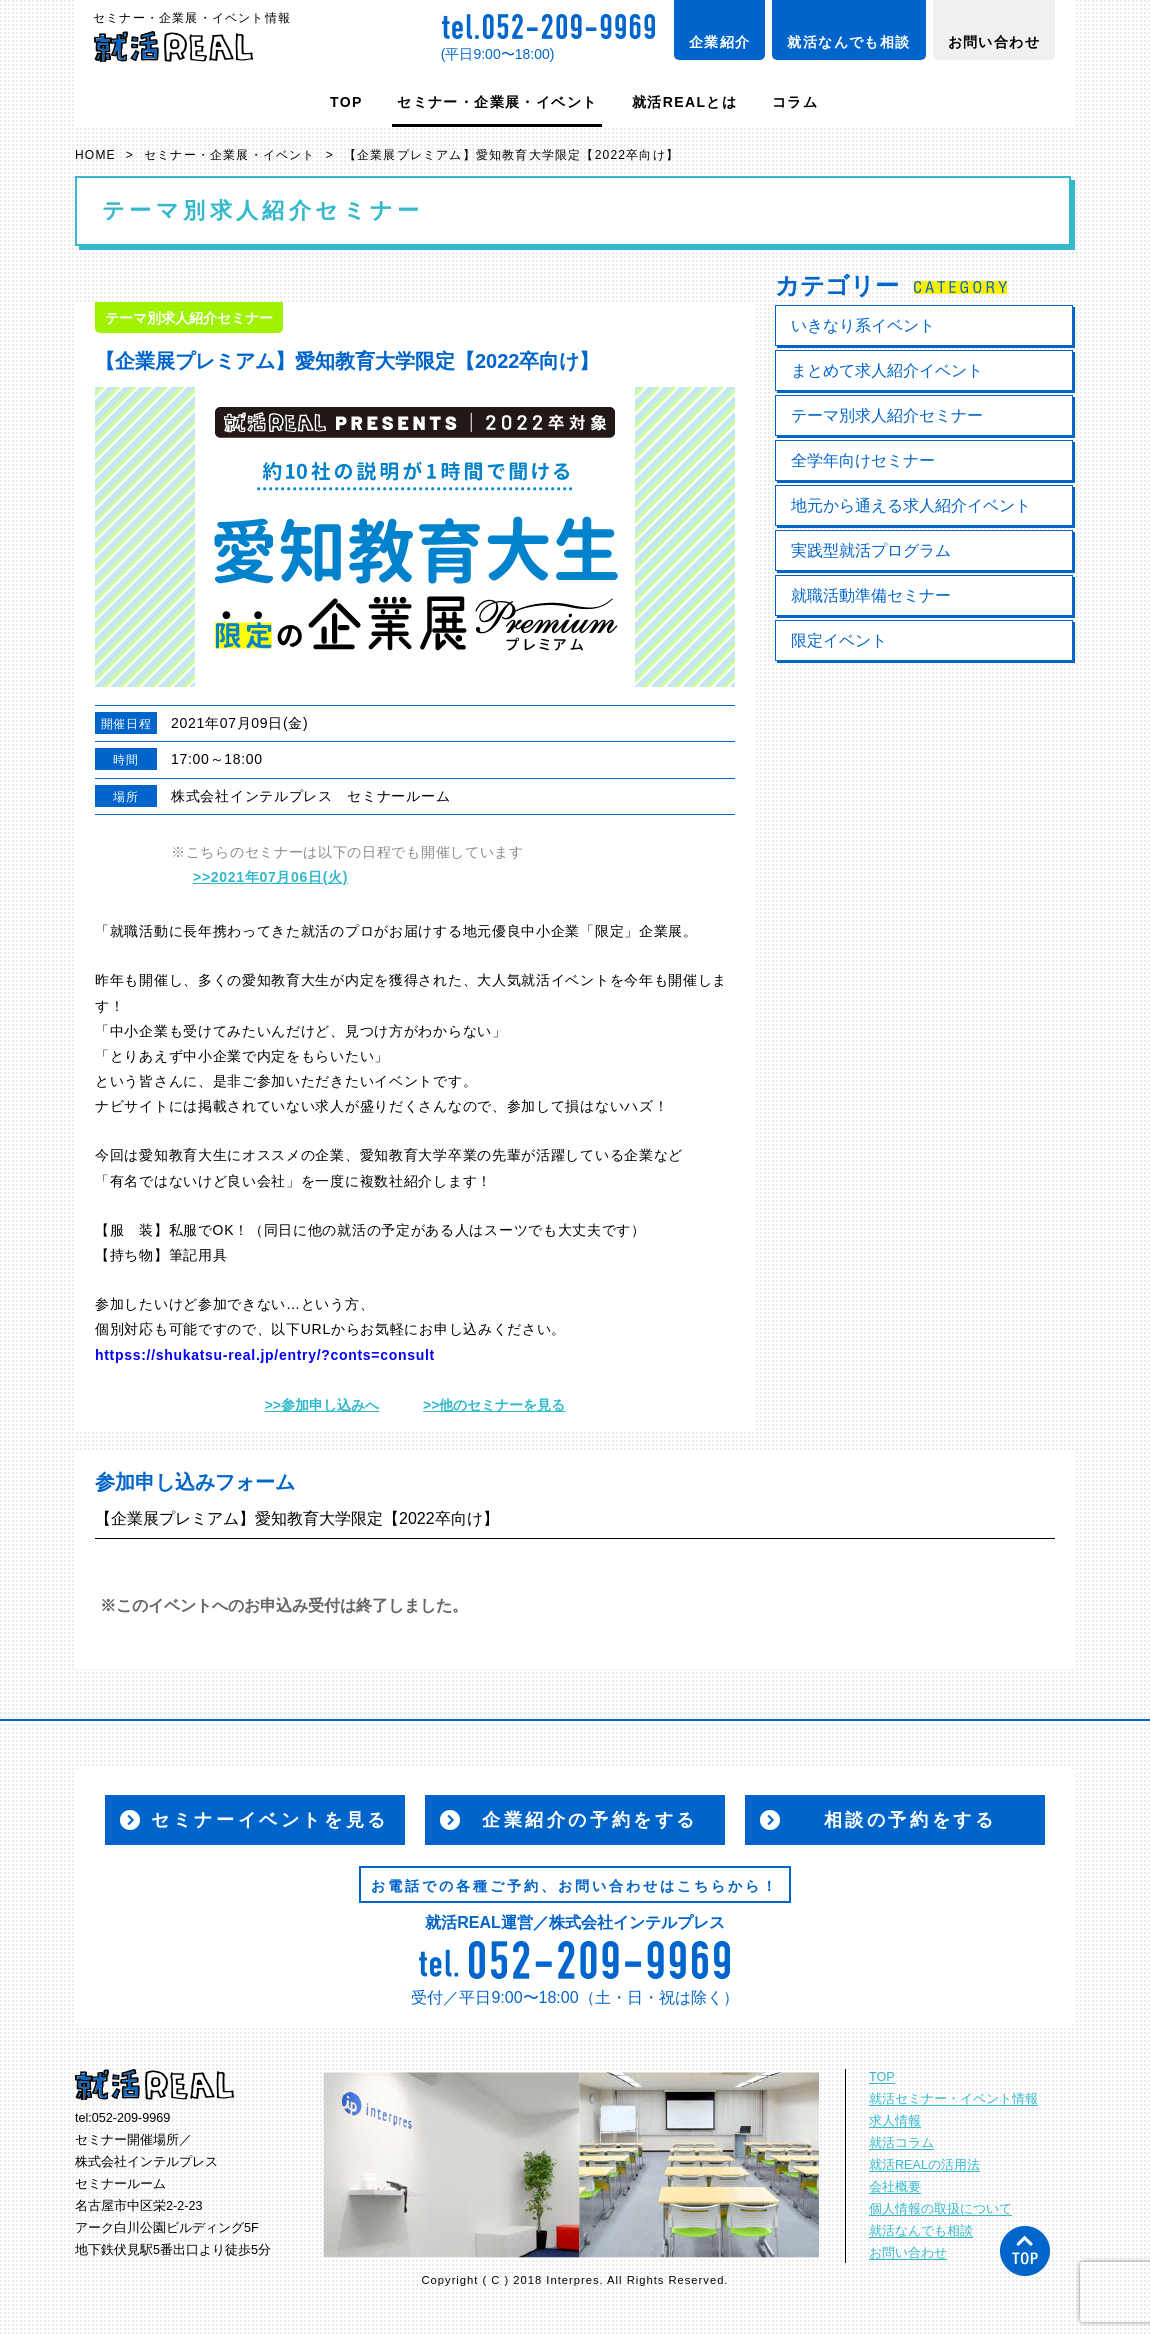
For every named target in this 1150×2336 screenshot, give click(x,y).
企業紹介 (720, 42)
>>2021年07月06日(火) (270, 877)
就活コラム (901, 2143)
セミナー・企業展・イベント (497, 102)
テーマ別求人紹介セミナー (887, 415)
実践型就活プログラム (871, 550)
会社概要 (895, 2187)
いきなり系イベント (863, 325)
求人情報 (895, 2121)
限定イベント (839, 640)
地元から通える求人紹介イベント (911, 505)
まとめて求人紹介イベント (887, 370)
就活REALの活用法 (924, 2165)
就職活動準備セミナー (871, 595)
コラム (795, 102)
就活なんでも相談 (848, 42)
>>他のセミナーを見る (494, 1405)
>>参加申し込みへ (322, 1405)
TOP (346, 102)
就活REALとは (684, 102)
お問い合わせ (994, 42)
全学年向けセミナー (863, 460)
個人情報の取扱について (940, 2209)
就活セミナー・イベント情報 (953, 2099)
